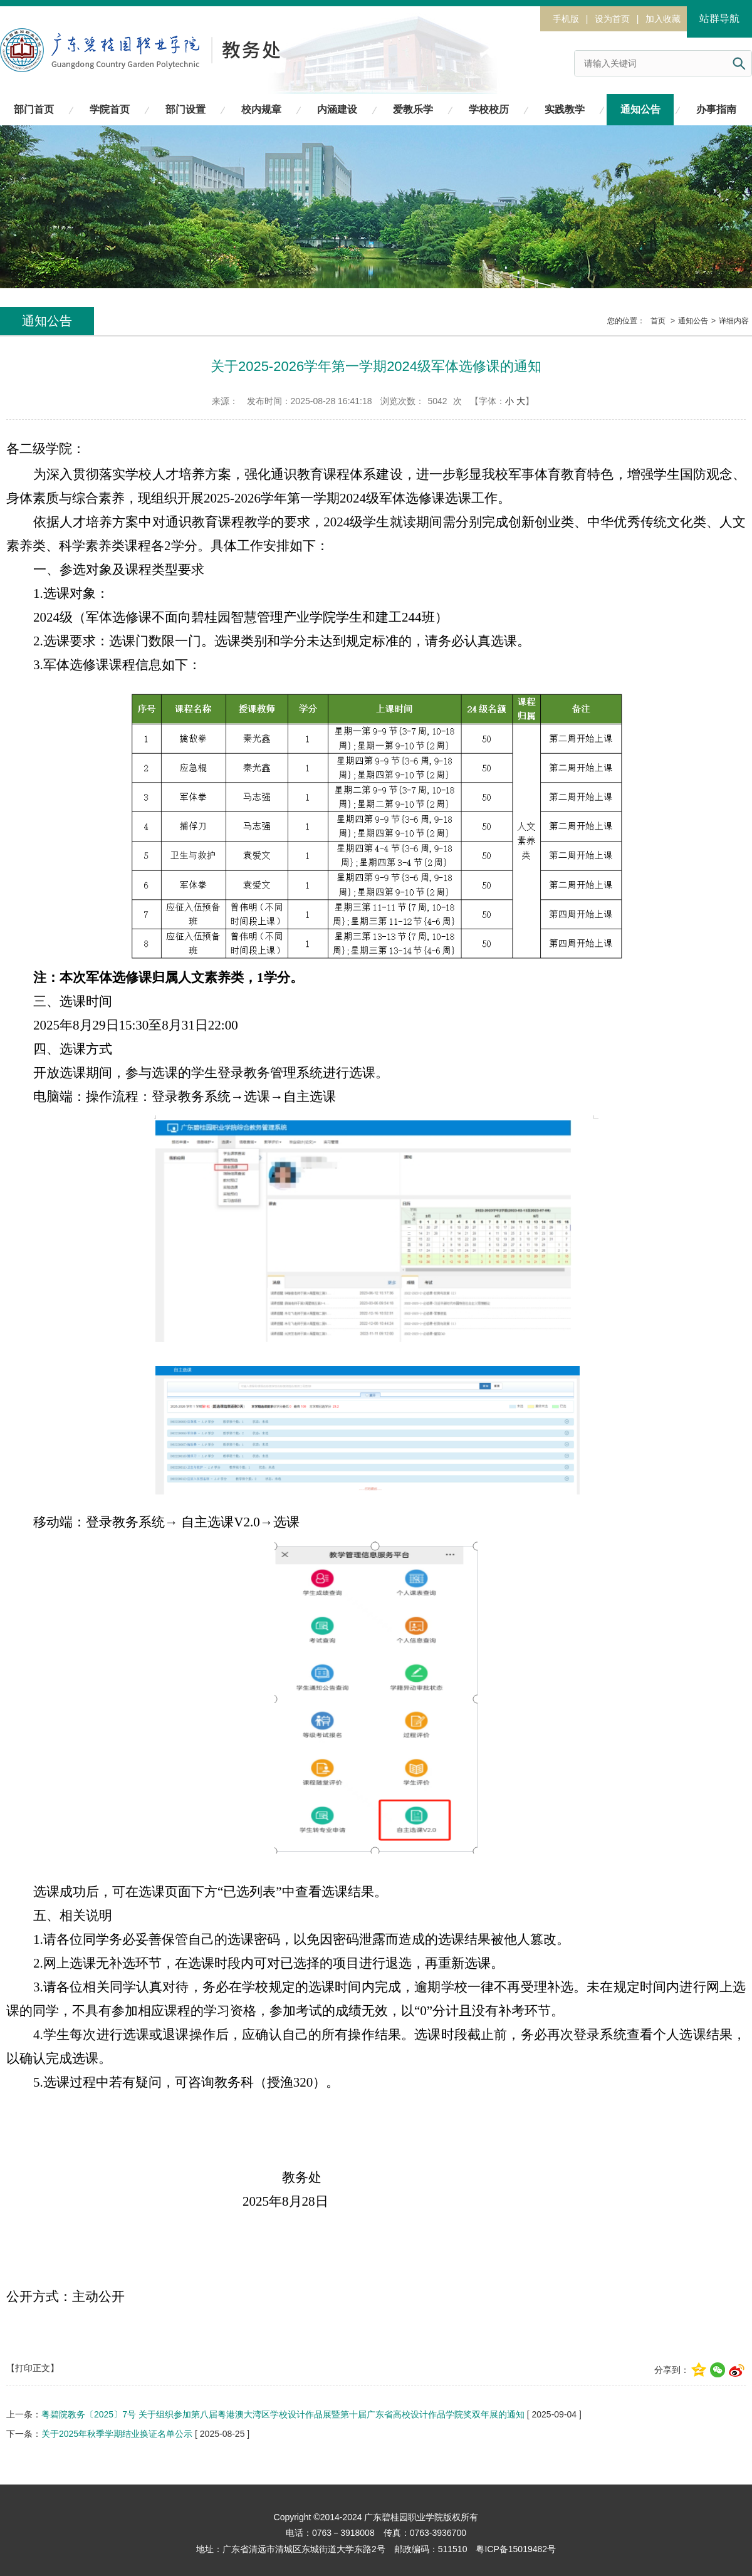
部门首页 (34, 109)
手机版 (566, 19)
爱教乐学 (413, 109)
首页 (658, 320)
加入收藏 (663, 19)
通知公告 (640, 109)
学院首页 (110, 109)
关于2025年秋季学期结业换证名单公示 (116, 2434)
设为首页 (612, 19)
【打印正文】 (32, 2368)
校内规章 (261, 109)
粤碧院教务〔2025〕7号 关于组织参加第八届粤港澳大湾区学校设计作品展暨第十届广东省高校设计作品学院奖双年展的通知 (283, 2414)
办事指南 (716, 109)
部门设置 (185, 109)
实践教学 (565, 109)
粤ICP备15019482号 (516, 2549)
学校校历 (489, 109)
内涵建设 (337, 109)
